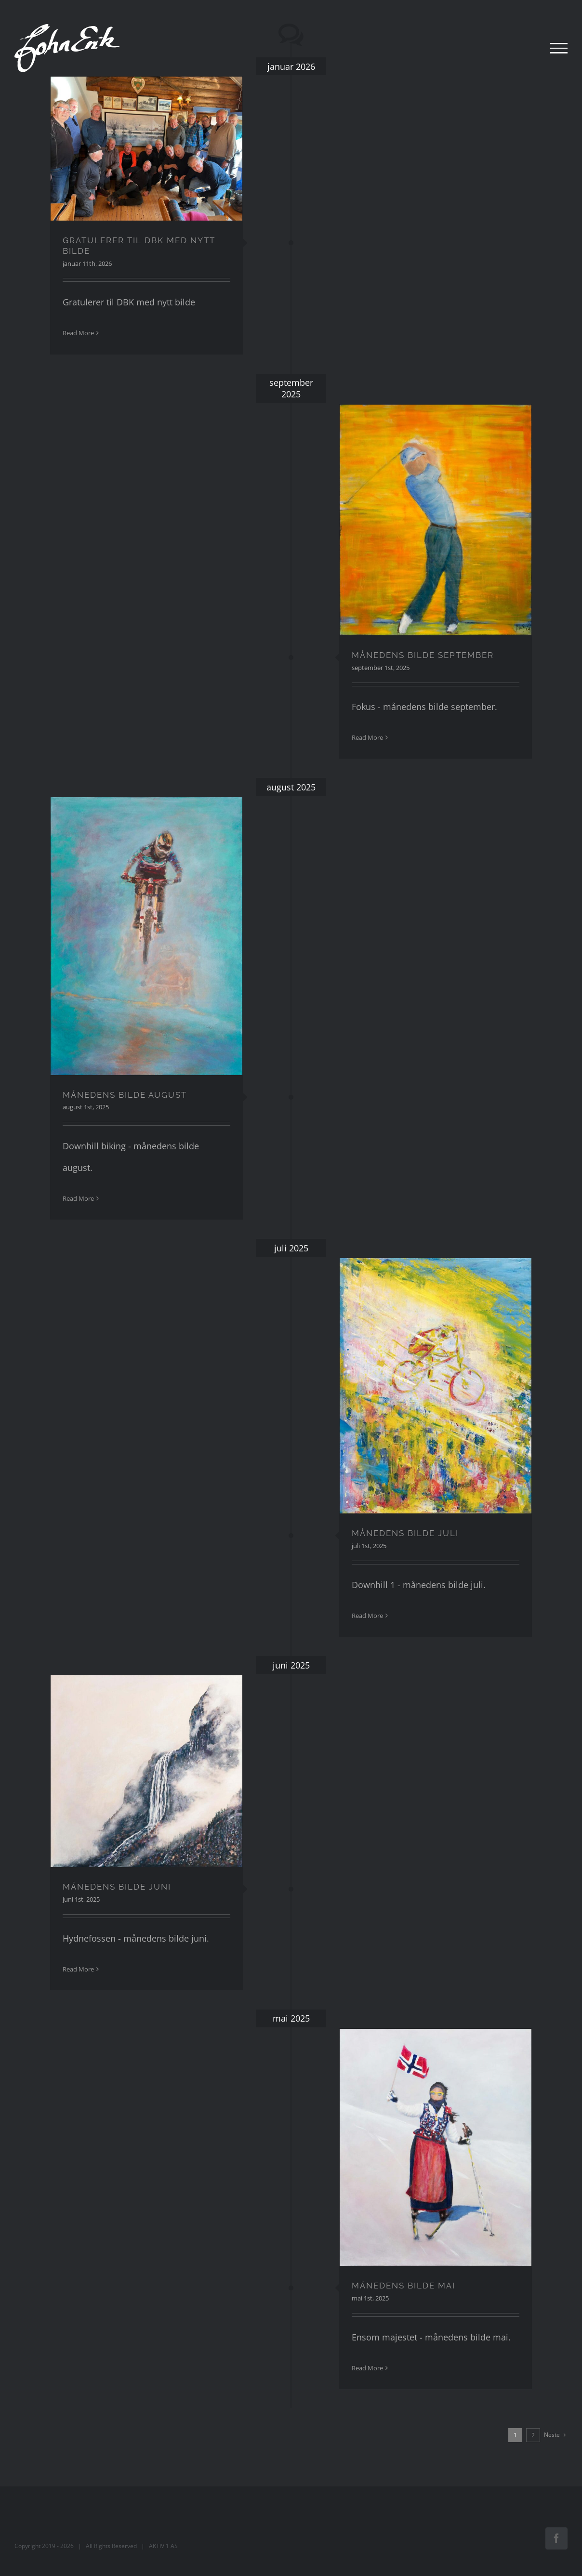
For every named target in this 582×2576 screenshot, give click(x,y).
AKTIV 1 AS (163, 2546)
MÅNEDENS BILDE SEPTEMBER (423, 655)
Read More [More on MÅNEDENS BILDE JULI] (367, 1615)
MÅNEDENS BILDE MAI (403, 2285)
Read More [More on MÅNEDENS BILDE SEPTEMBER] (367, 737)
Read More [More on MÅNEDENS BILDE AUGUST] (78, 1198)
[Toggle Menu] (559, 48)
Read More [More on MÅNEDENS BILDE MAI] (367, 2368)
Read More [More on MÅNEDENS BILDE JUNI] (78, 1969)
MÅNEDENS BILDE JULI (405, 1533)
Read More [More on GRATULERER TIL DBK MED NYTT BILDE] (78, 333)
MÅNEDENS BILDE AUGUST (125, 1095)
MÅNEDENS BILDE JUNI (117, 1887)
